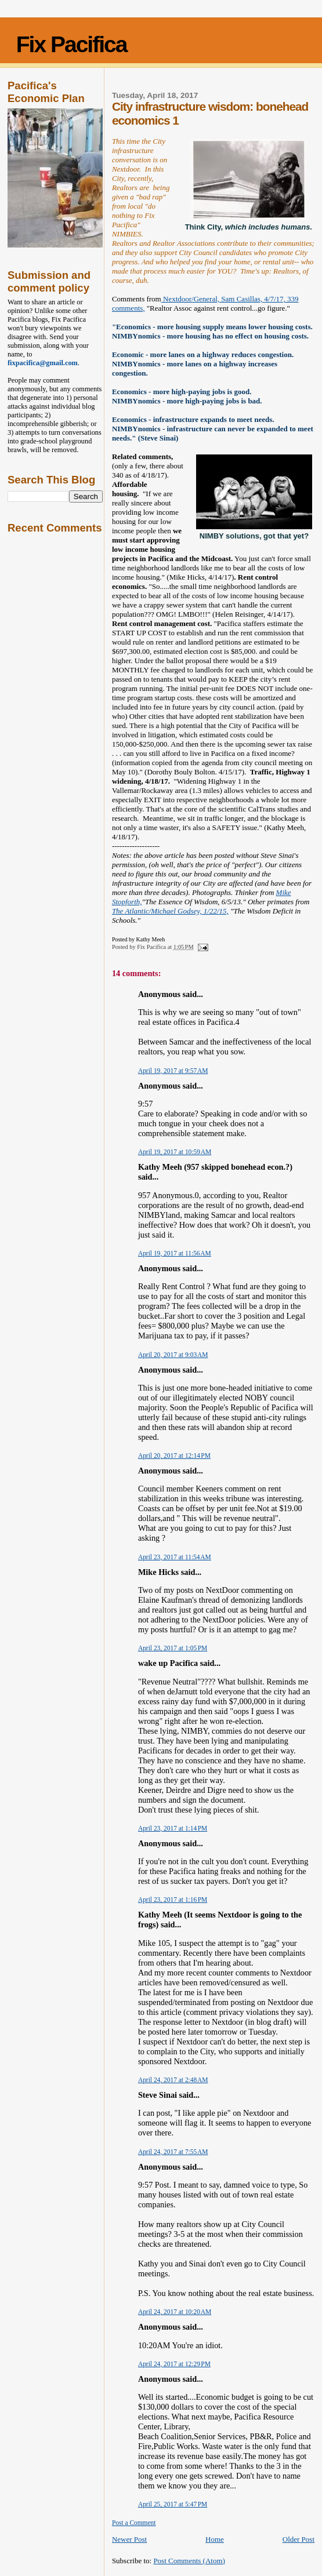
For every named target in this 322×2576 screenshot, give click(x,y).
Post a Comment (134, 2522)
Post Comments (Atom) (189, 2560)
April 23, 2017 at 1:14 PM (172, 1828)
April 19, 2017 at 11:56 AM (174, 1253)
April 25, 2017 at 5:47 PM (172, 2504)
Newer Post (129, 2539)
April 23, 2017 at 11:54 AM (174, 1556)
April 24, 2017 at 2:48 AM (173, 2079)
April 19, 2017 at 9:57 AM (173, 1070)
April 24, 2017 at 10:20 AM (174, 2311)
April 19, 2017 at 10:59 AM (174, 1151)
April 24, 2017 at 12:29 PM (174, 2363)
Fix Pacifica (71, 44)
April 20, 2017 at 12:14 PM (174, 1455)
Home (214, 2539)
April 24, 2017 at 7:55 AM (173, 2151)
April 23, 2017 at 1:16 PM (172, 1899)
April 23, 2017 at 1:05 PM (172, 1647)
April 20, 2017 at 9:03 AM (173, 1354)
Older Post (298, 2539)
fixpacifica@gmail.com (43, 363)
